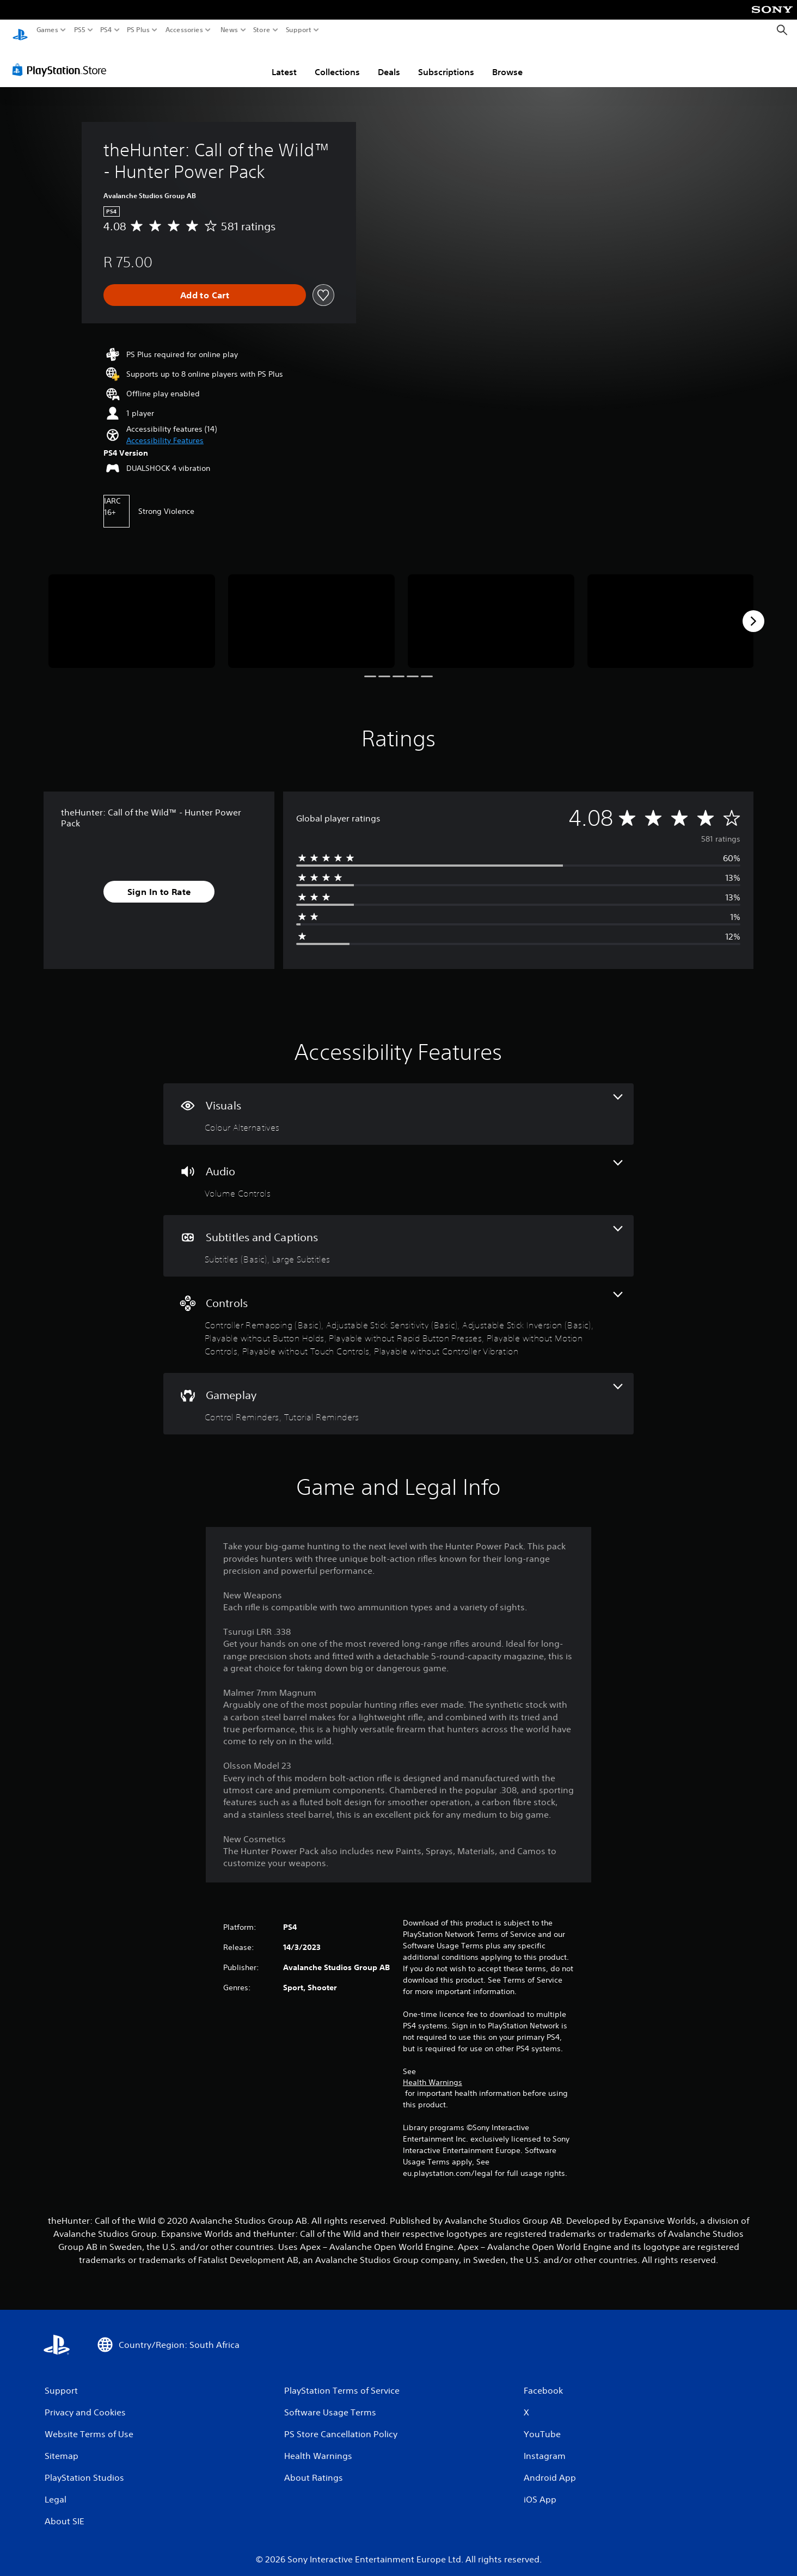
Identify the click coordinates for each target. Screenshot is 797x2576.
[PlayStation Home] (20, 30)
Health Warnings (432, 2072)
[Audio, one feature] (398, 1169)
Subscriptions (446, 61)
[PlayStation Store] (62, 59)
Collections (337, 61)
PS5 (79, 30)
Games (47, 30)
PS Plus (138, 30)
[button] (165, 430)
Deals (389, 61)
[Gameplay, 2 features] (398, 1393)
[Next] (753, 611)
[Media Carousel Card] (131, 611)
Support (299, 30)
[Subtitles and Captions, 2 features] (398, 1235)
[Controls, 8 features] (398, 1314)
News (229, 30)
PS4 (106, 30)
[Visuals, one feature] (398, 1103)
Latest (284, 61)
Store (262, 30)
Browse (507, 61)
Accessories (184, 30)
